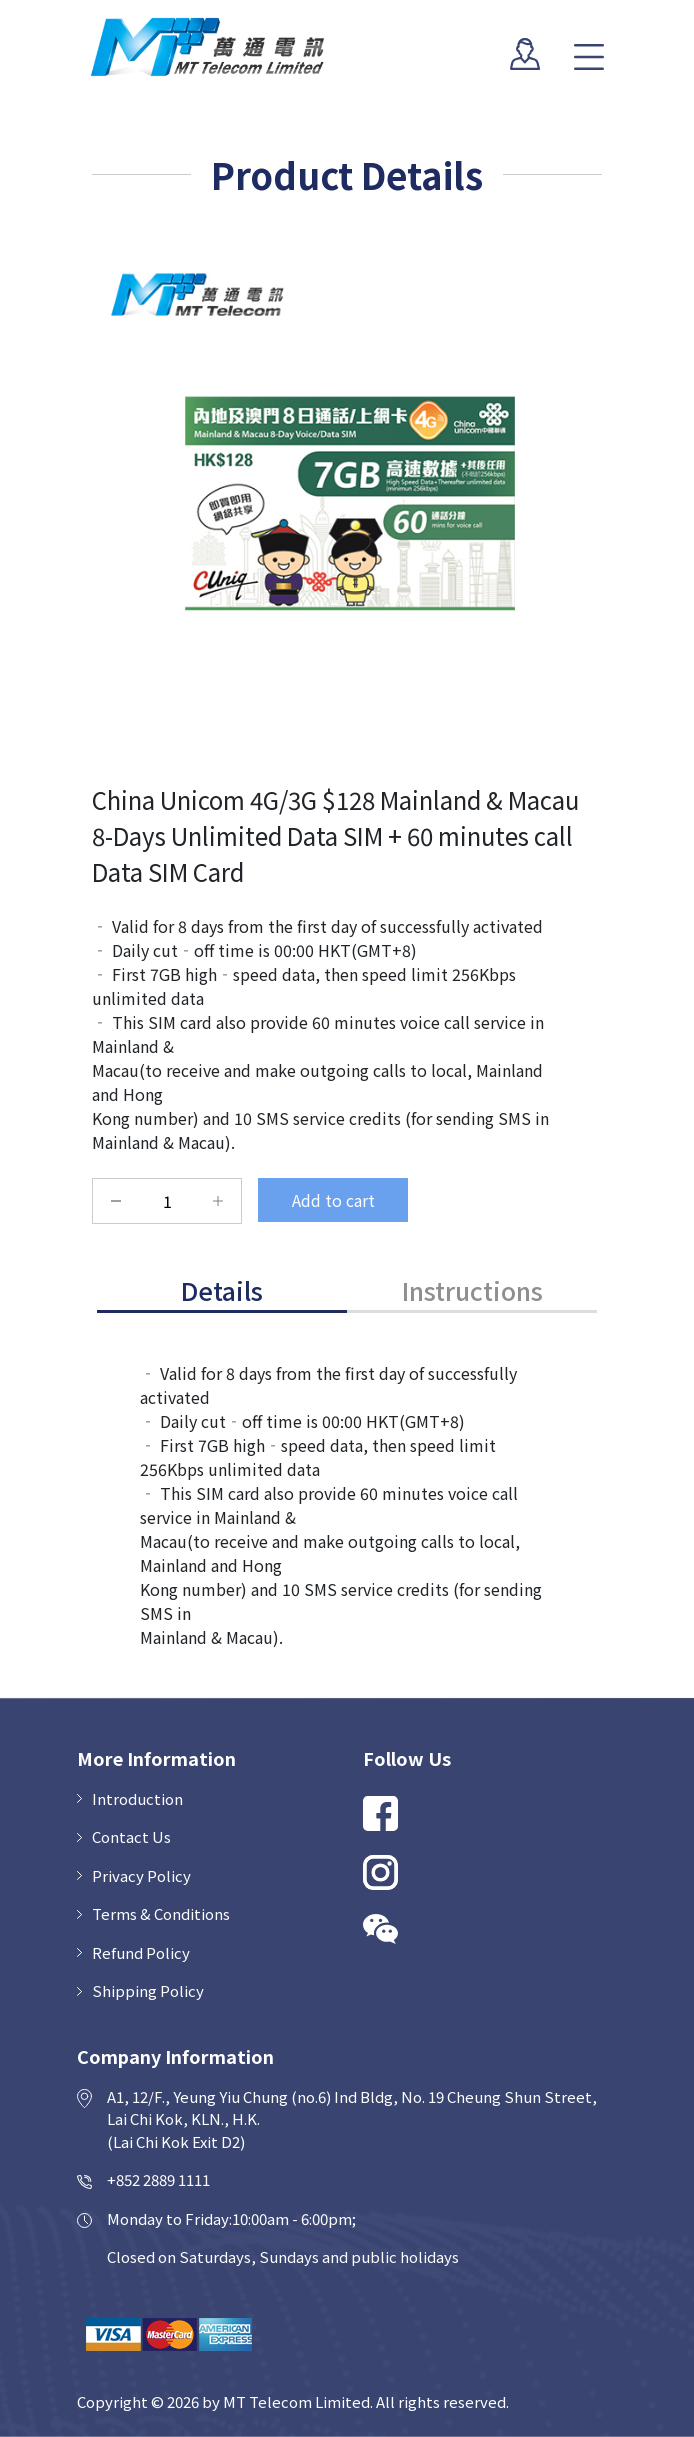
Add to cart (333, 1200)
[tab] (222, 1292)
